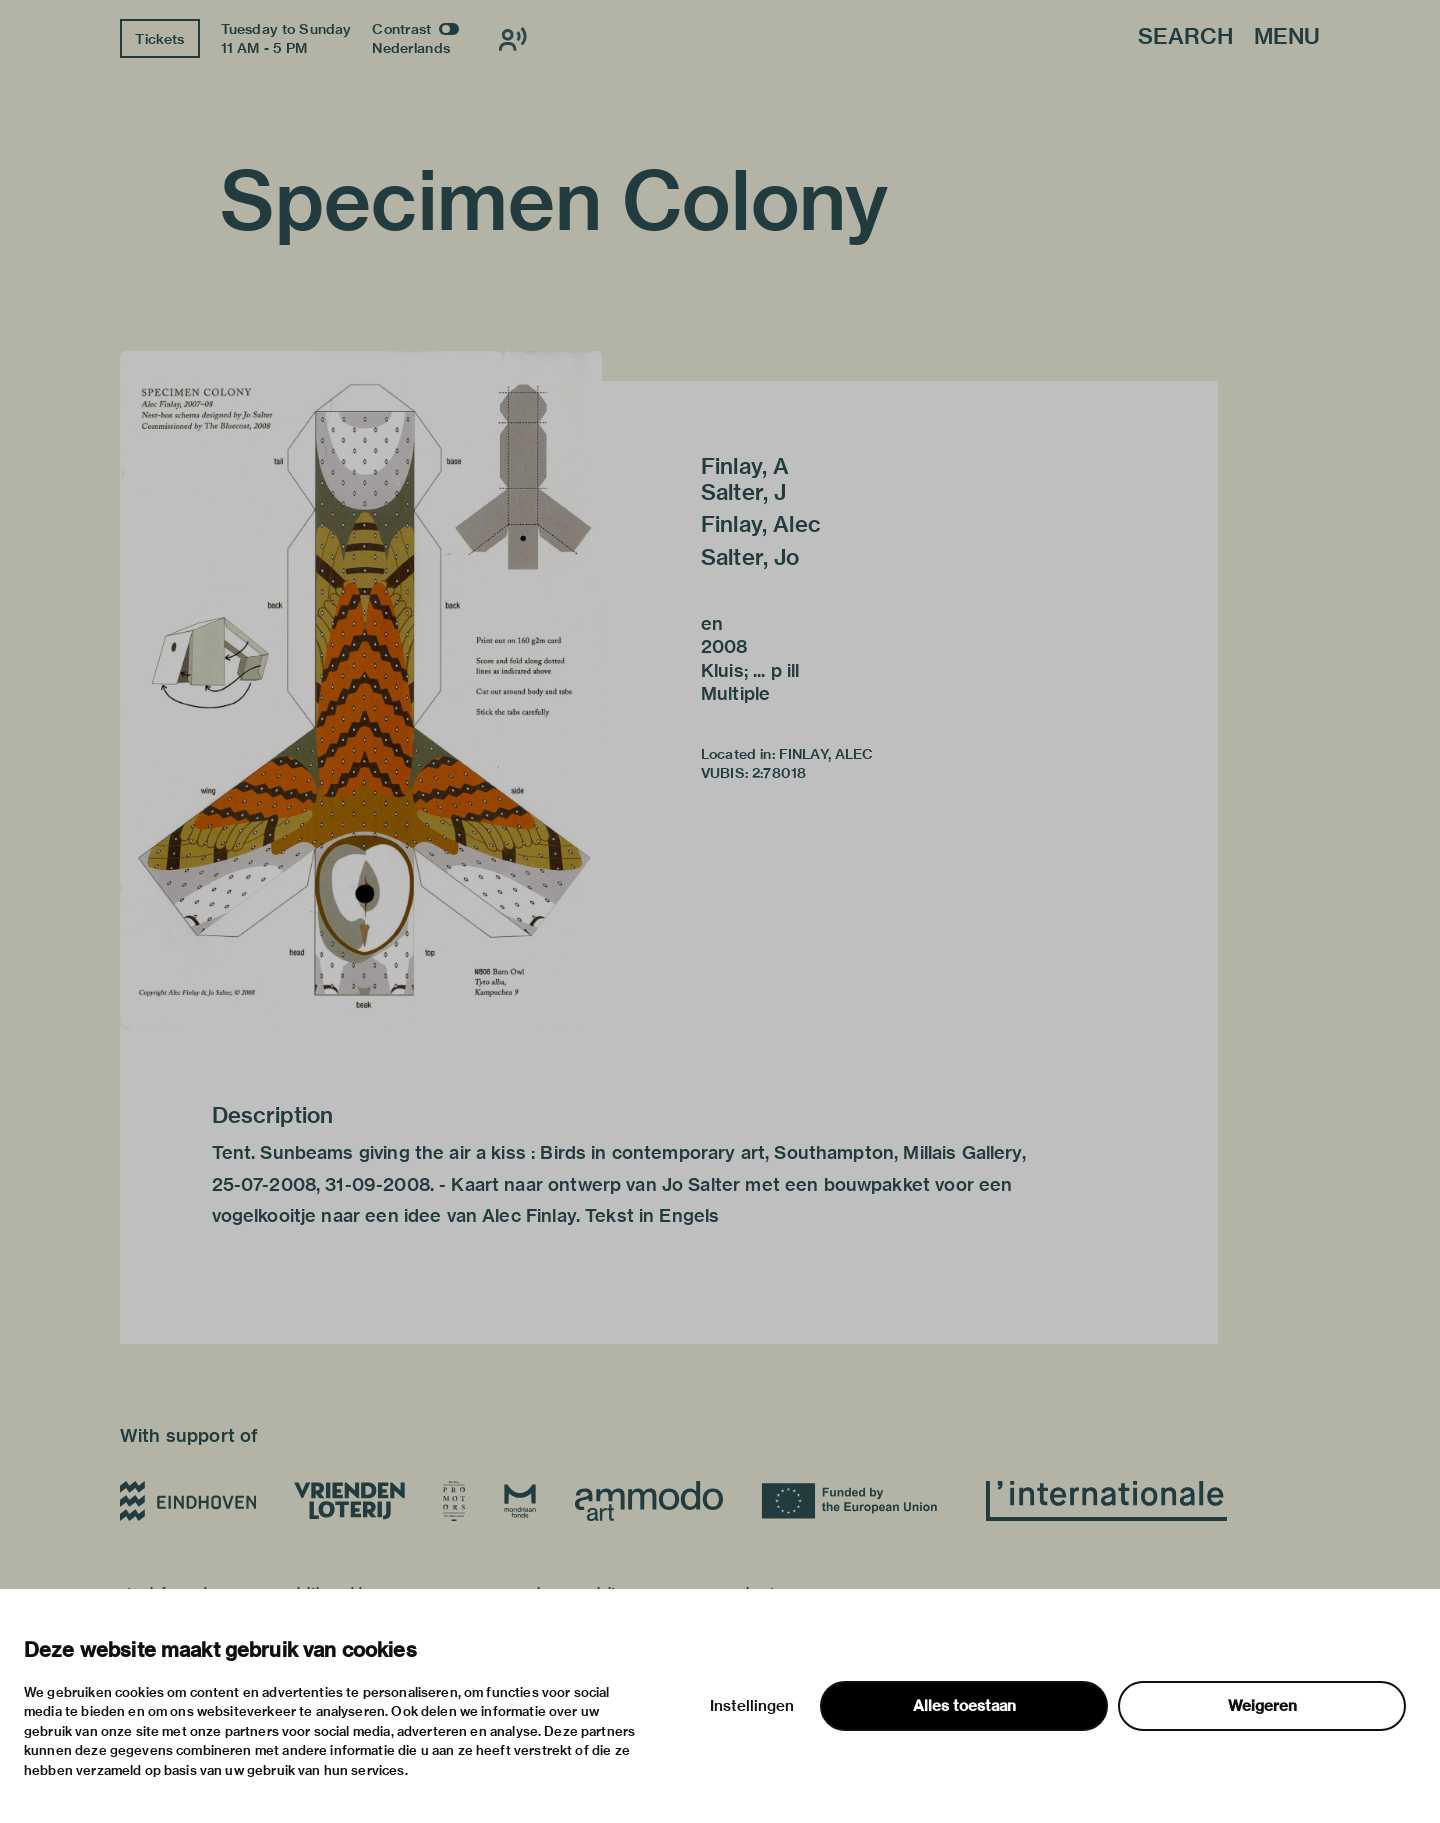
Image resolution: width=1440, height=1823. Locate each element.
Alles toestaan (964, 1706)
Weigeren (1262, 1706)
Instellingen (752, 1706)
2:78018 (779, 773)
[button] (361, 690)
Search (1185, 37)
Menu (1287, 37)
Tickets (159, 39)
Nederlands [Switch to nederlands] (411, 48)
